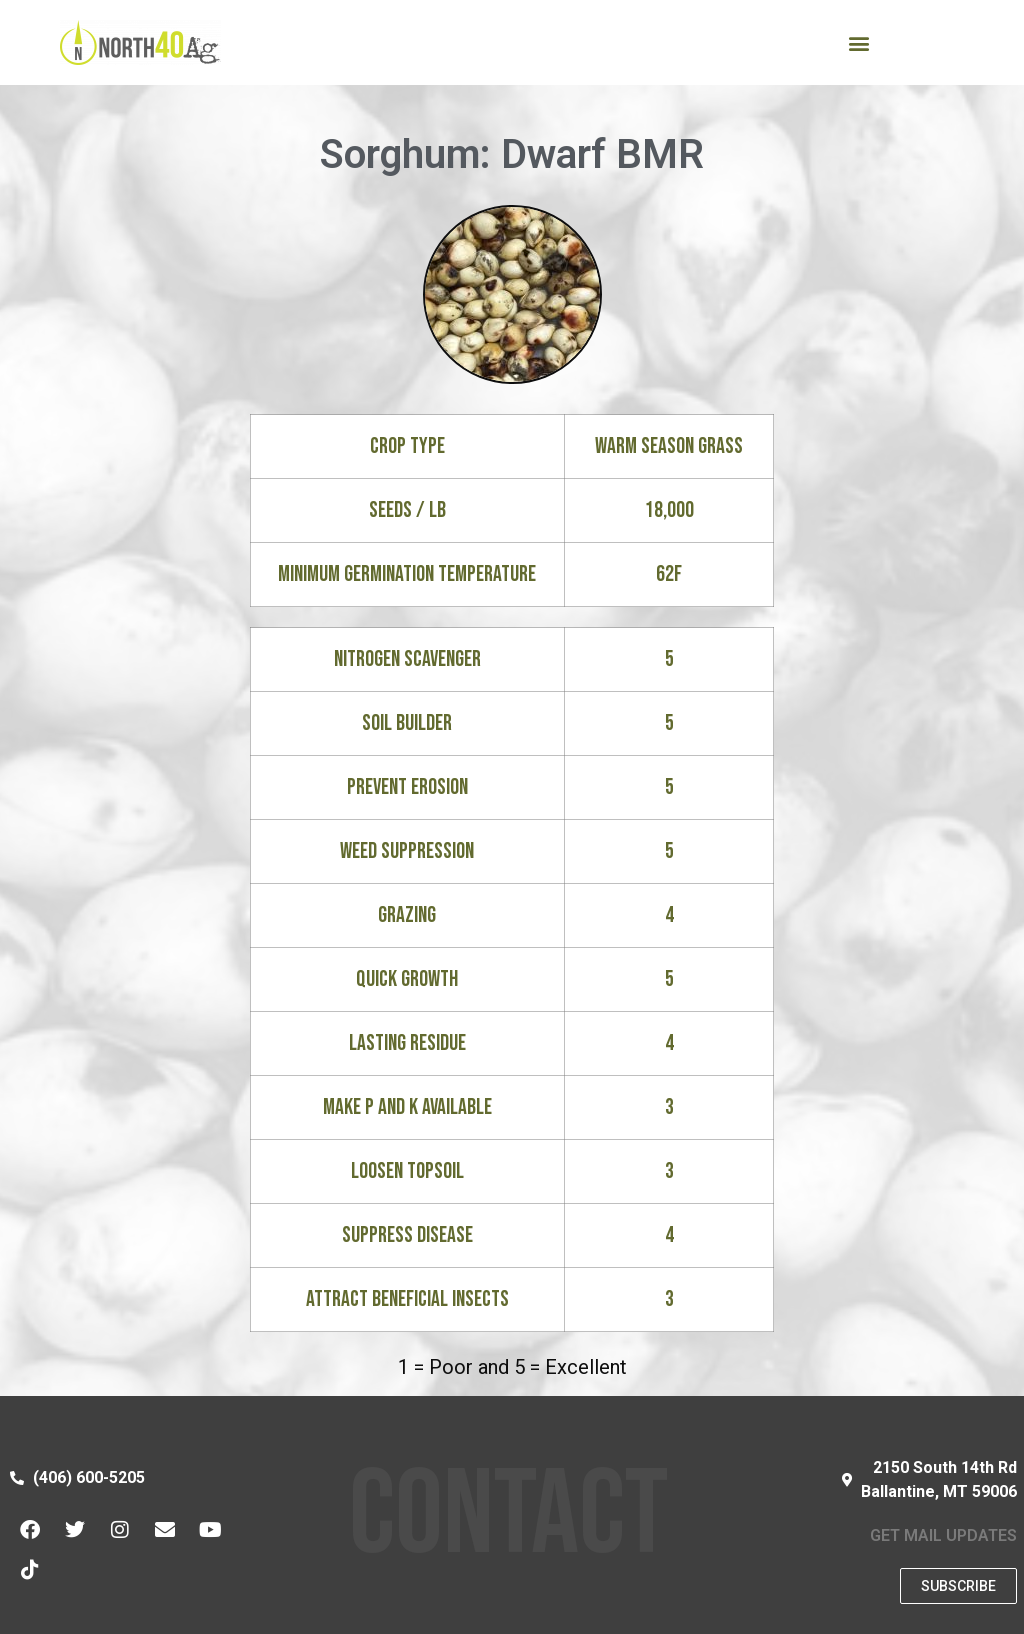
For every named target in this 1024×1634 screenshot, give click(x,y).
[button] (858, 42)
